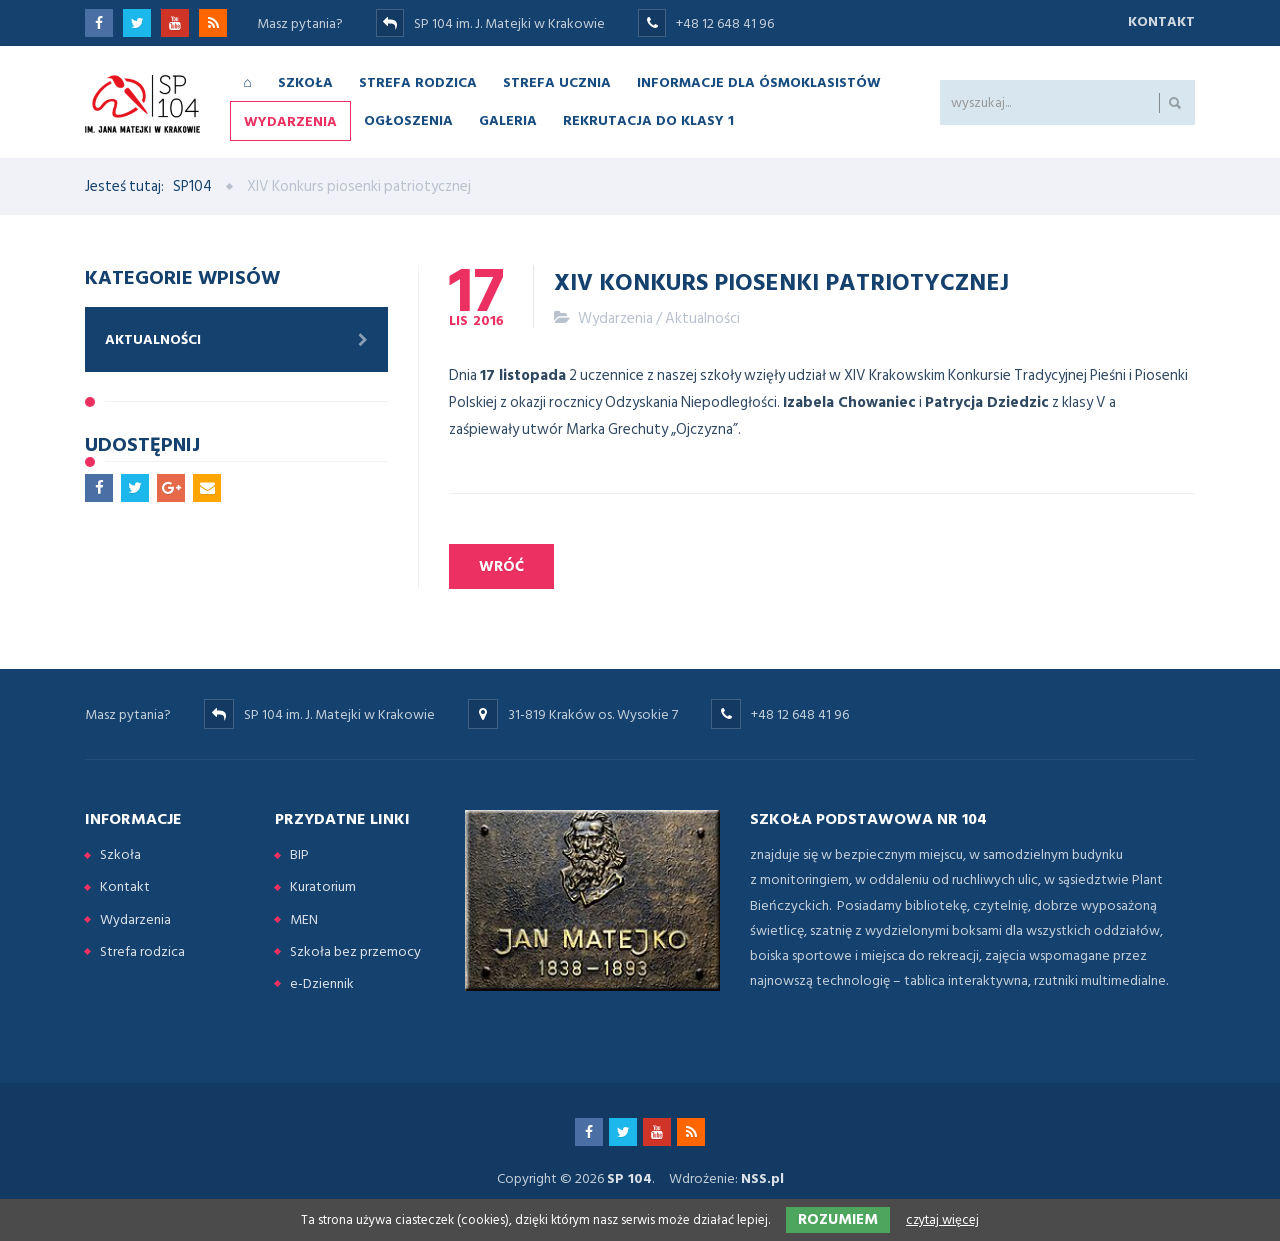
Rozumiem (838, 1219)
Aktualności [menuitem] (153, 339)
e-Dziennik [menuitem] (322, 983)
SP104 (192, 186)
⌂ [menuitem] (247, 81)
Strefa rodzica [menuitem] (418, 81)
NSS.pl (762, 1178)
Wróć (501, 566)
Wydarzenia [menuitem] (290, 120)
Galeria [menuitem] (508, 119)
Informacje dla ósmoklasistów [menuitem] (759, 81)
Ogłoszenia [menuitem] (408, 119)
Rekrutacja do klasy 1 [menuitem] (648, 119)
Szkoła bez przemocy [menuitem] (355, 951)
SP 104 (629, 1178)
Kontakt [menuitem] (125, 886)
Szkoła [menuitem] (305, 81)
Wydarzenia (615, 318)
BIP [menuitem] (299, 854)
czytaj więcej (942, 1220)
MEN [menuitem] (304, 919)
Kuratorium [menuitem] (323, 886)
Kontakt (1161, 21)
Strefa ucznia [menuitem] (557, 81)
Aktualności (702, 318)
